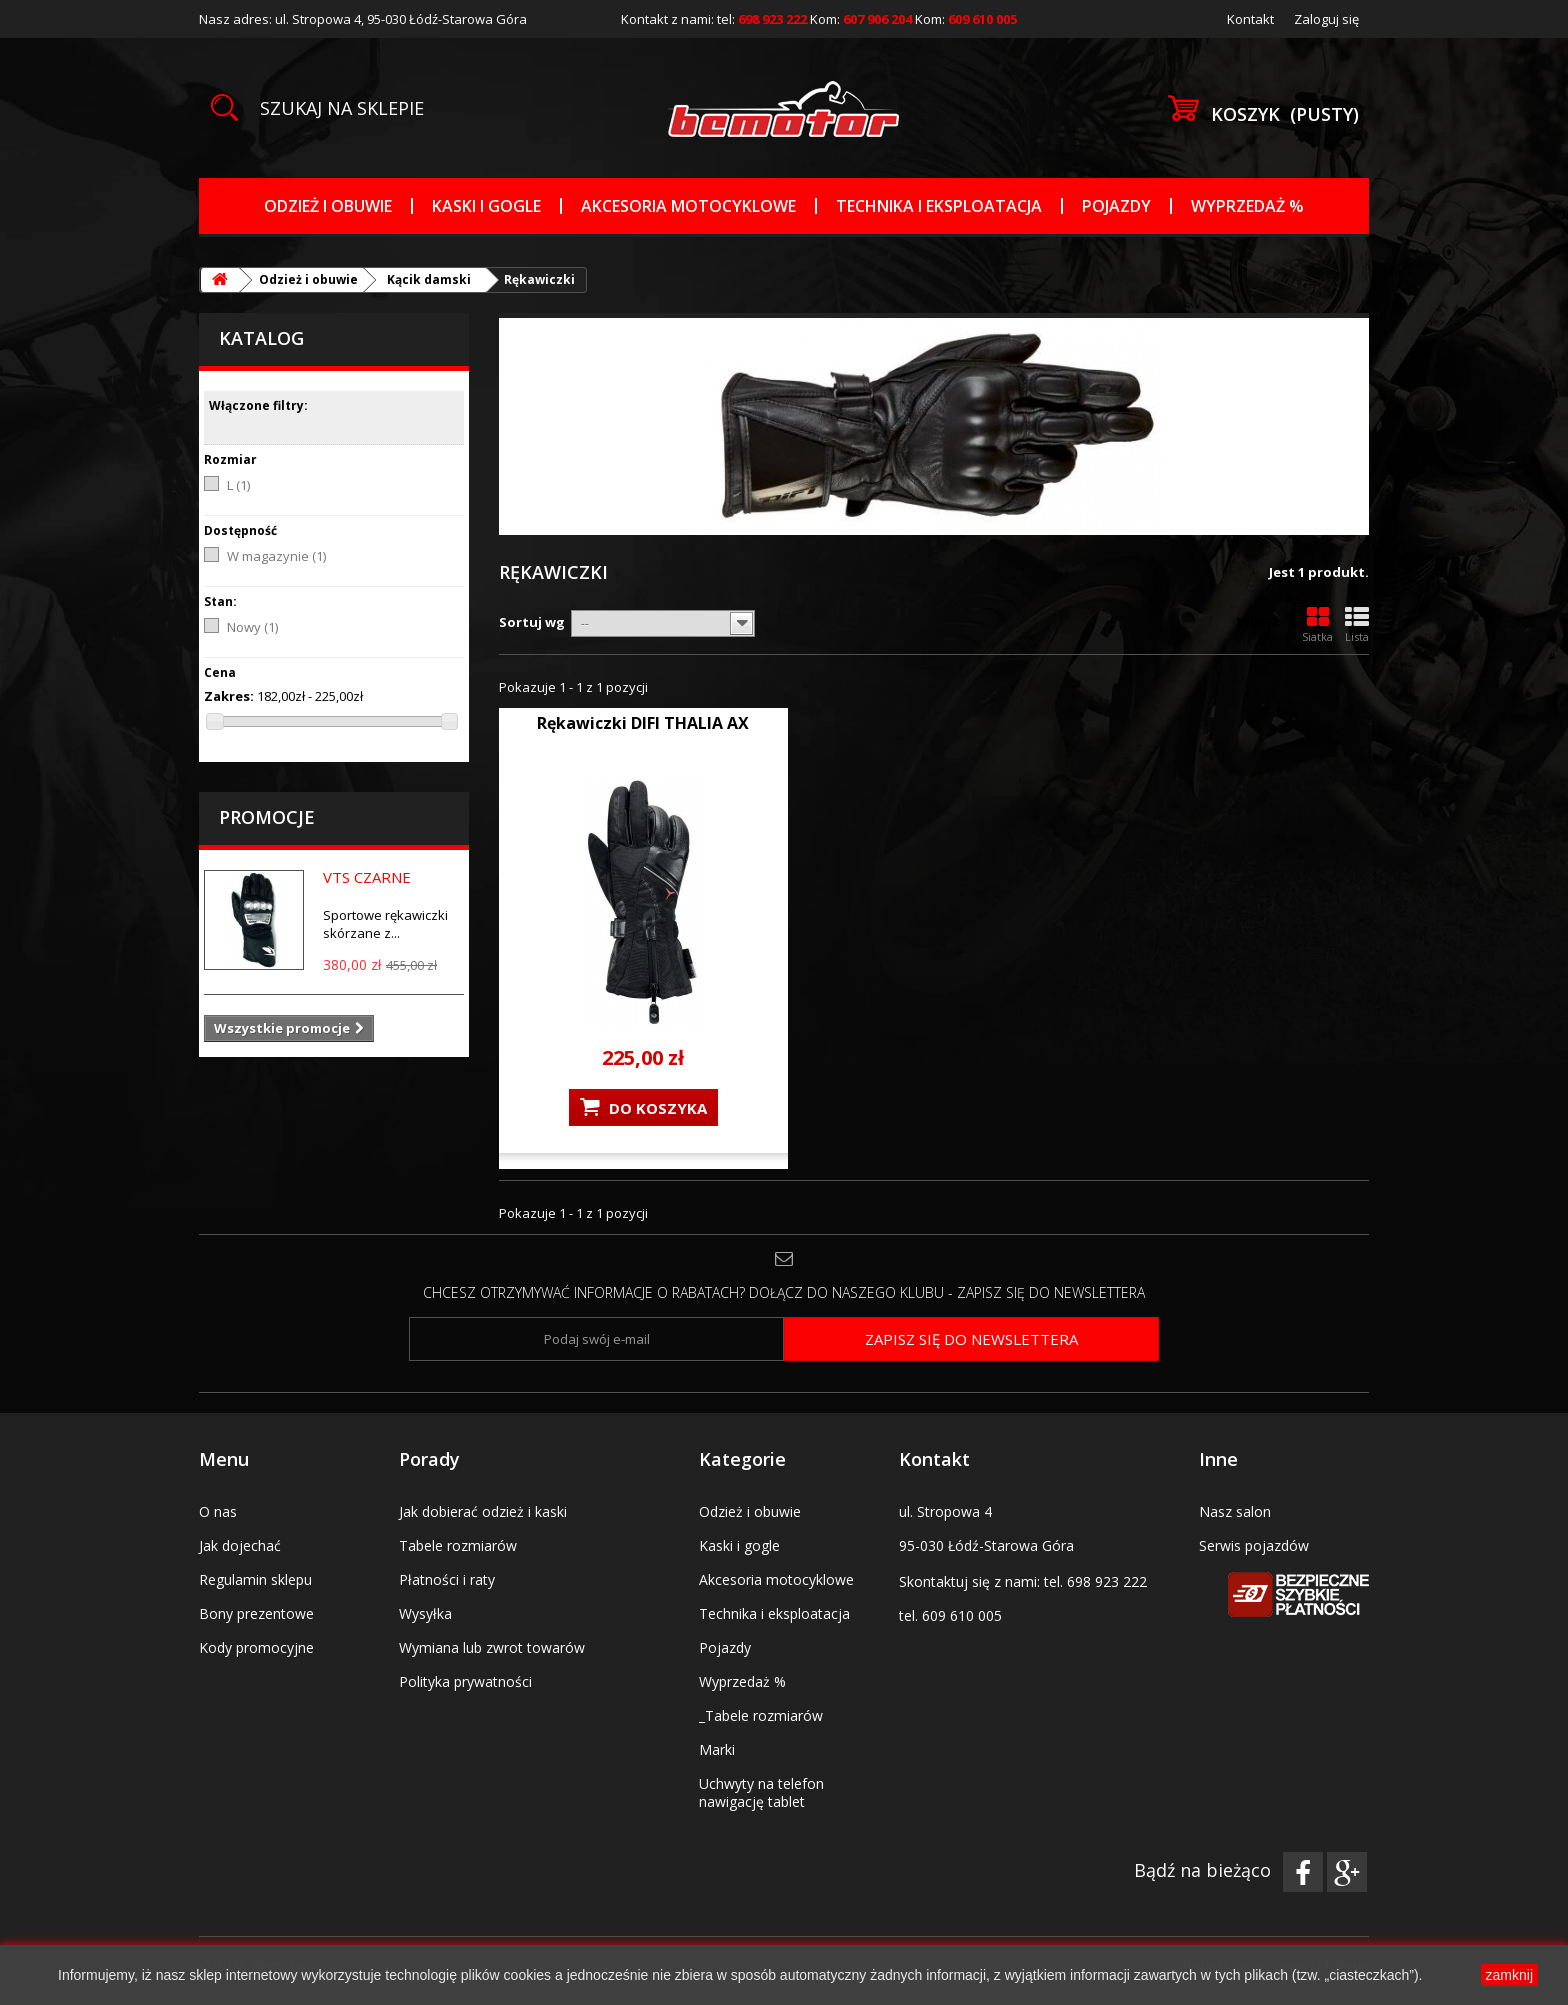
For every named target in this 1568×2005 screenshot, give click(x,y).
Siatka (1317, 625)
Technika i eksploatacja (939, 206)
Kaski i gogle (486, 206)
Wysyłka (425, 1613)
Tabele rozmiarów (458, 1545)
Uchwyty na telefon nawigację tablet (761, 1792)
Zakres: (229, 696)
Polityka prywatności (465, 1681)
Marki (717, 1749)
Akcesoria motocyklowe (688, 206)
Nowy (252, 627)
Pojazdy (1116, 206)
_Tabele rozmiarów (761, 1715)
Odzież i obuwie (328, 206)
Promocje (267, 817)
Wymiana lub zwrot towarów (492, 1647)
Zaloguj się (1326, 19)
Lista (1357, 625)
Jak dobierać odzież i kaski (483, 1511)
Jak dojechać (240, 1545)
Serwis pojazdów (1254, 1545)
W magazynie (276, 556)
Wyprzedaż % (1247, 206)
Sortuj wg (532, 622)
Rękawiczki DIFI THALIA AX (643, 723)
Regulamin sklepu (255, 1579)
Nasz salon (1235, 1511)
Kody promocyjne (256, 1647)
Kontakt (1250, 19)
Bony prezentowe (256, 1613)
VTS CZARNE (367, 877)
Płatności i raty (447, 1579)
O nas (218, 1511)
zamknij (1509, 1975)
